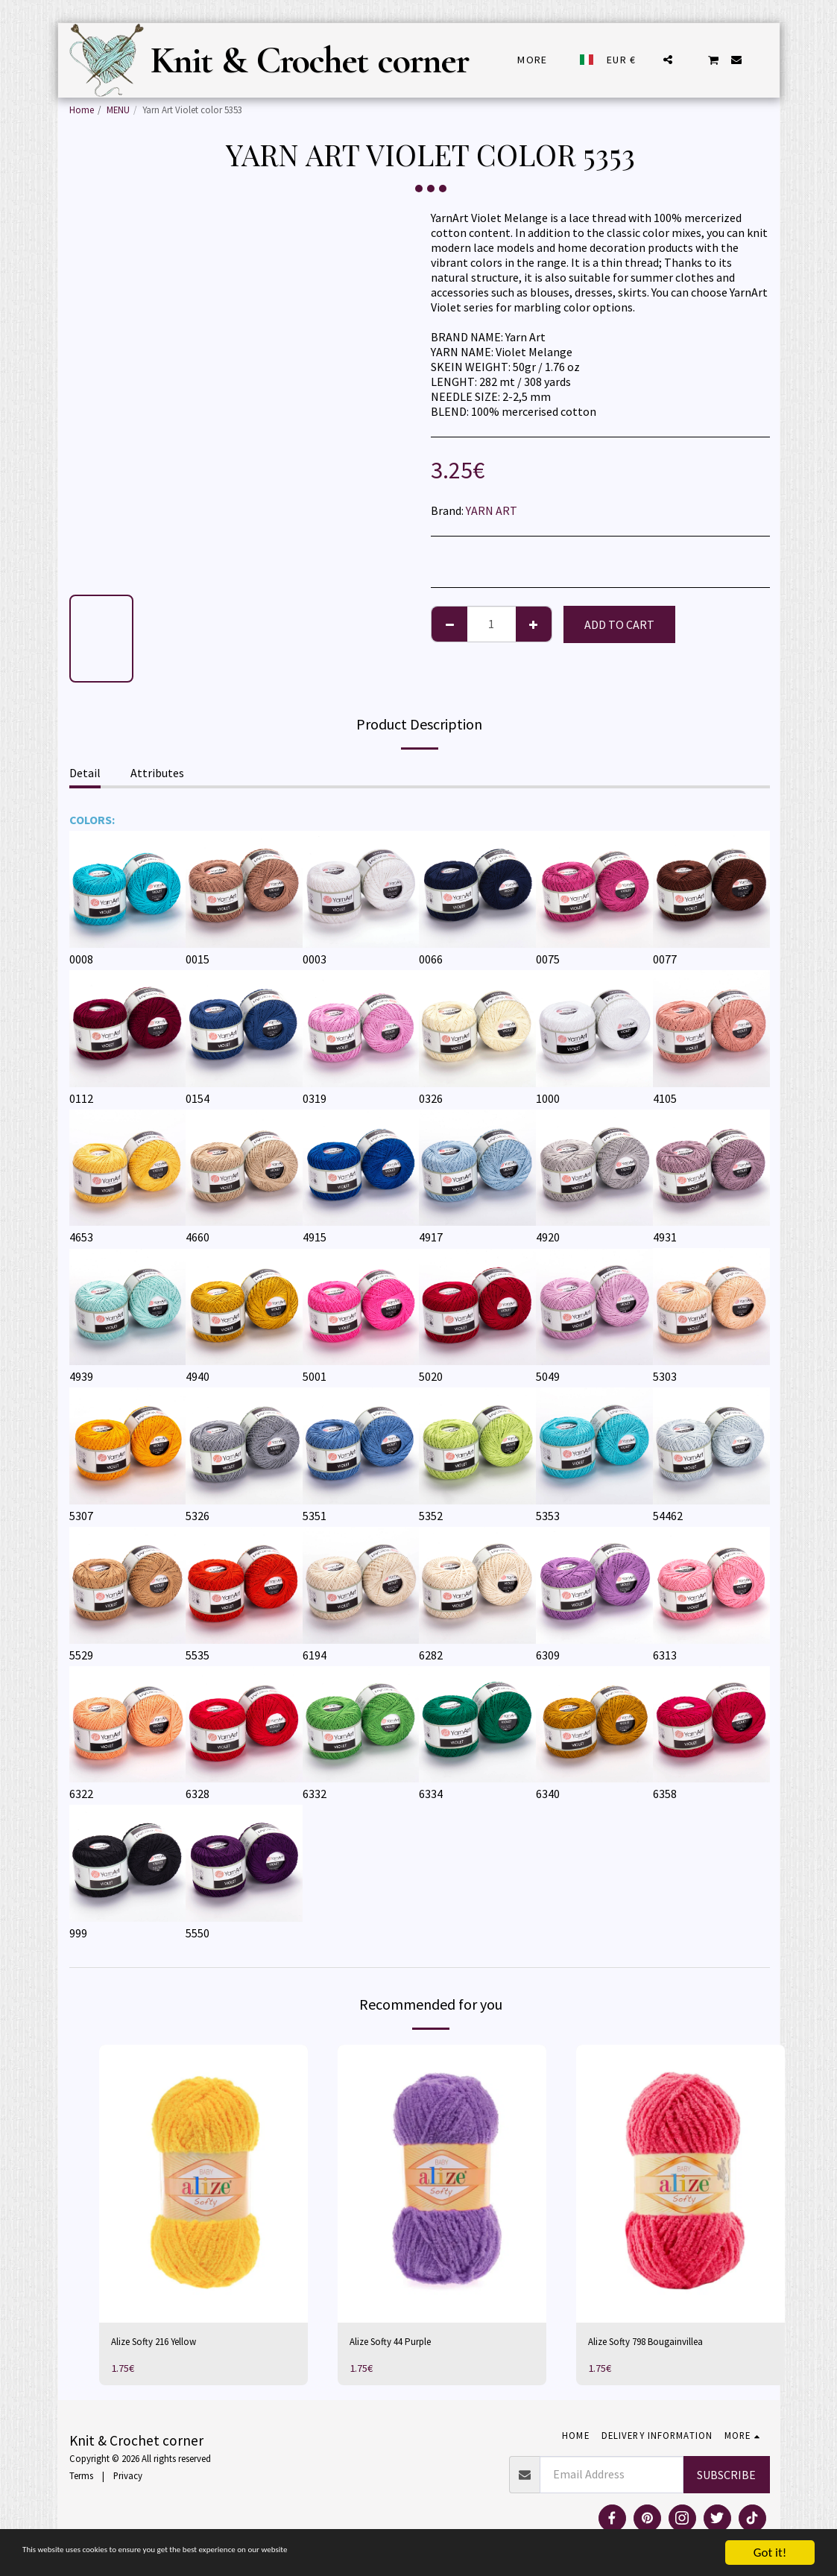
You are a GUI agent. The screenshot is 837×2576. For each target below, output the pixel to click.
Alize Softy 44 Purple (401, 2343)
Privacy (127, 2478)
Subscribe (726, 2476)
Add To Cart (619, 624)
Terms (81, 2478)
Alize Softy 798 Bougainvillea (660, 2343)
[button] (667, 59)
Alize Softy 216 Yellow (165, 2343)
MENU (118, 109)
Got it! (770, 2552)
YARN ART (491, 510)
